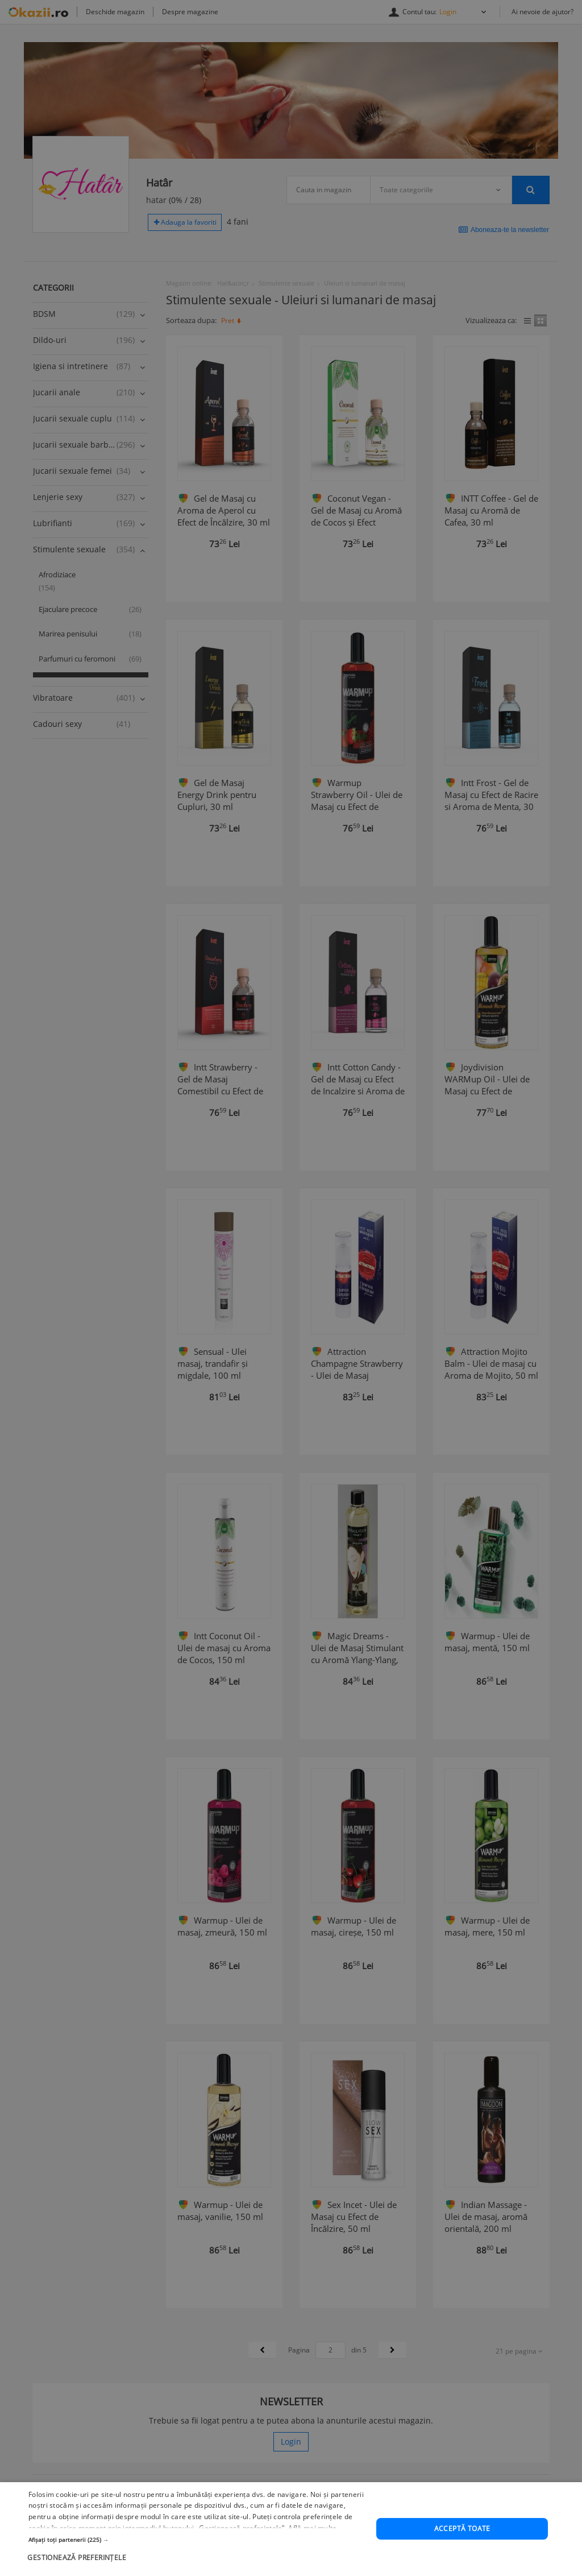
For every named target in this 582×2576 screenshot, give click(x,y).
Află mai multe (312, 2565)
